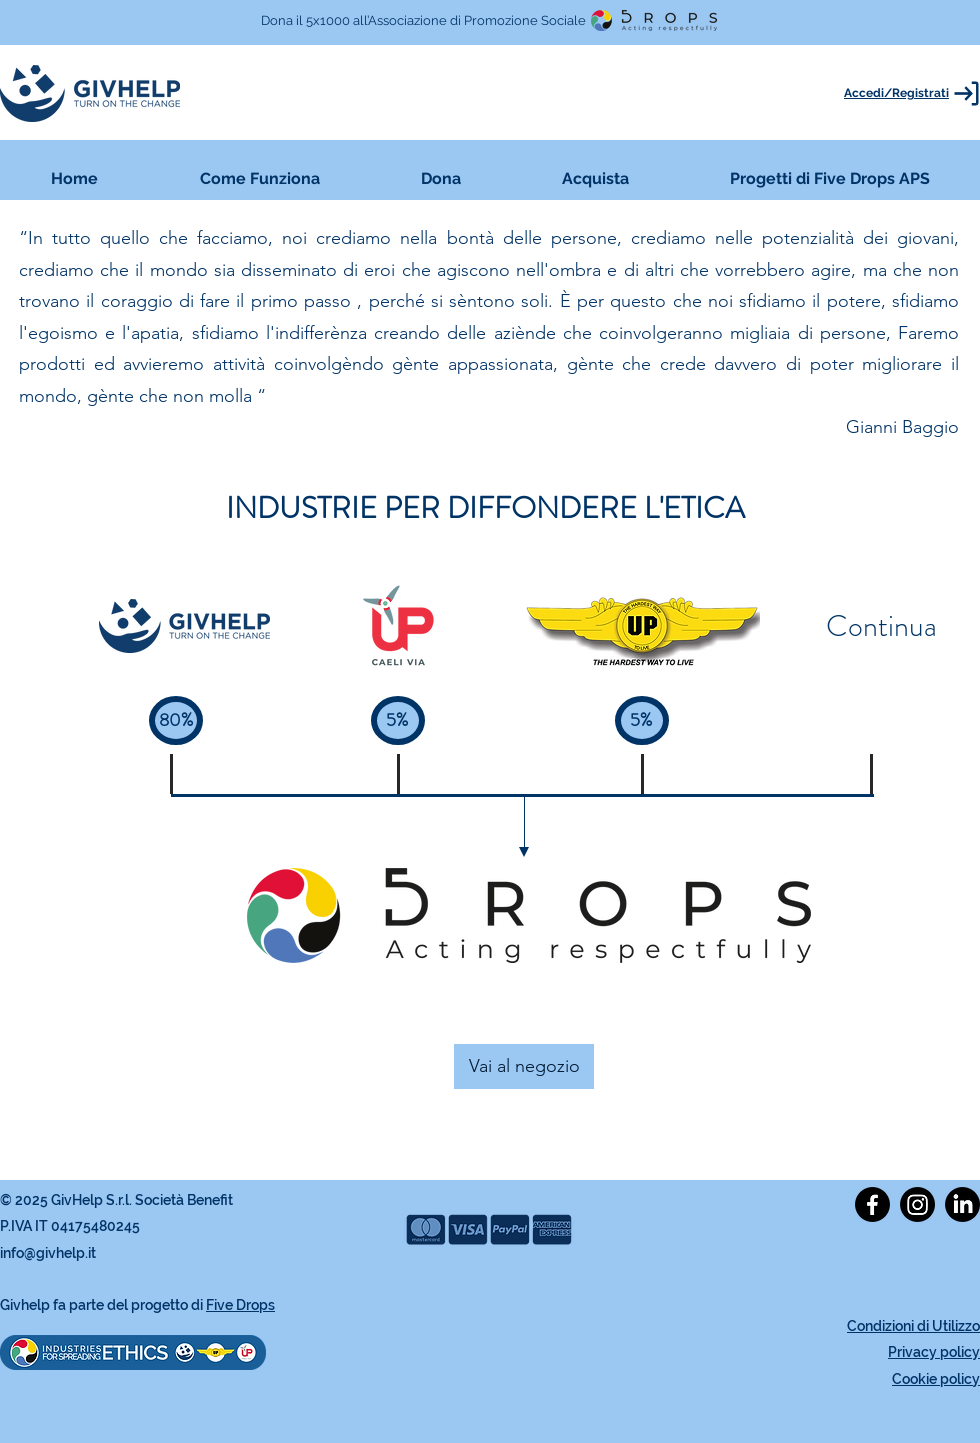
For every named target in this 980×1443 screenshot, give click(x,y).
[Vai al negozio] (524, 1066)
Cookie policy (936, 1379)
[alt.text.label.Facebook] (872, 1204)
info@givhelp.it (48, 1253)
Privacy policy (934, 1352)
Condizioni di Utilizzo (913, 1326)
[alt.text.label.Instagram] (917, 1204)
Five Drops (240, 1305)
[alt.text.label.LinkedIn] (962, 1204)
